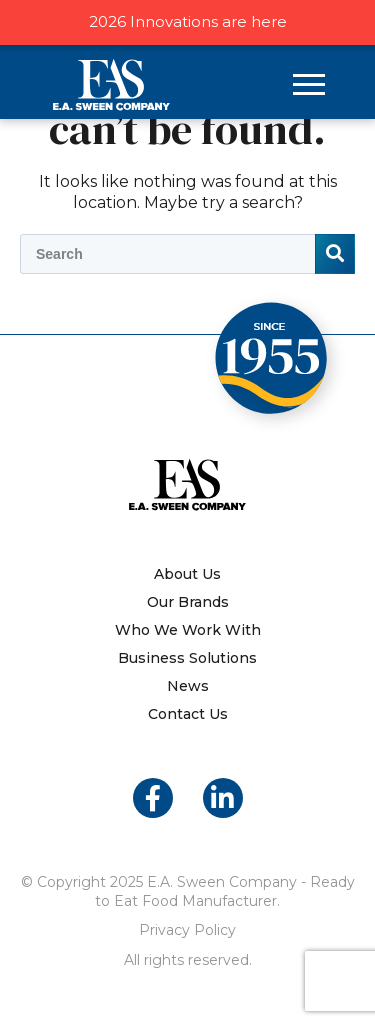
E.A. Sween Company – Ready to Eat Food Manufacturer (111, 84)
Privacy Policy (187, 930)
